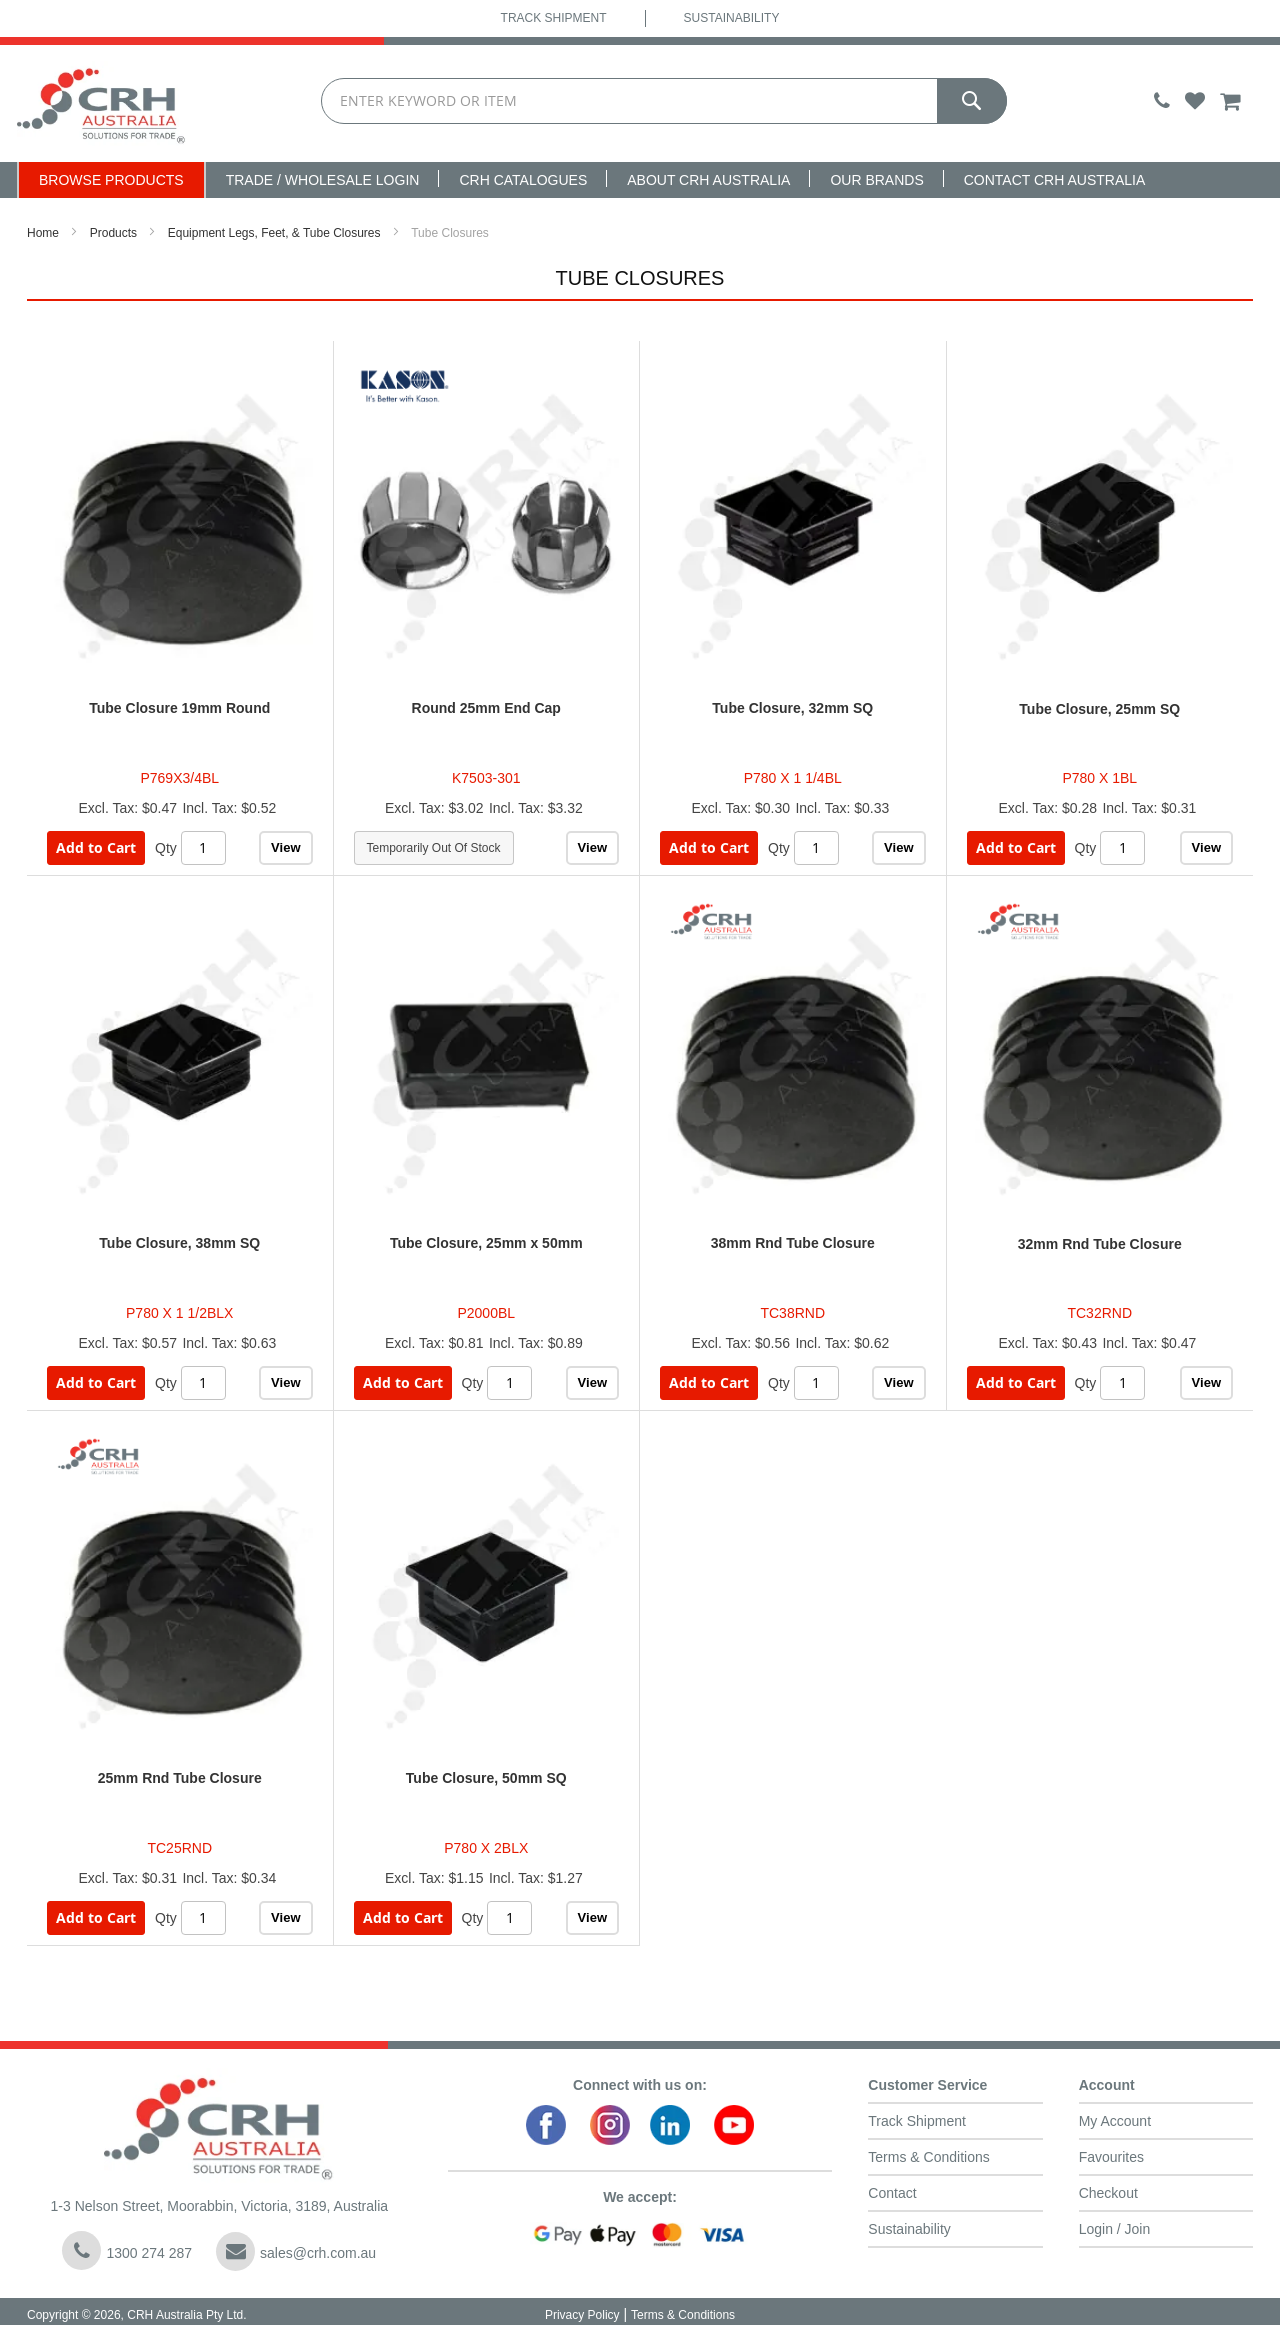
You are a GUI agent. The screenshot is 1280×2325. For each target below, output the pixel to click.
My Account (1115, 2121)
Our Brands (876, 180)
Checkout (1108, 2193)
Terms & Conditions (928, 2157)
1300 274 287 (127, 2250)
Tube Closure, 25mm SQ (1099, 709)
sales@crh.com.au (296, 2251)
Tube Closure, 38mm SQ (179, 1243)
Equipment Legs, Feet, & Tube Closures (274, 233)
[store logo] (101, 103)
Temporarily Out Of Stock (434, 848)
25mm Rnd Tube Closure (180, 1778)
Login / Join (1115, 2229)
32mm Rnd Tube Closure (1100, 1244)
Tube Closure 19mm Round (179, 708)
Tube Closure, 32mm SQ (792, 708)
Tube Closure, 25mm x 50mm (486, 1243)
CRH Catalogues (523, 180)
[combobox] (664, 102)
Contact (892, 2193)
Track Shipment (554, 18)
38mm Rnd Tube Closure (793, 1243)
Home (43, 233)
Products (113, 233)
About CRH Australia (708, 180)
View (285, 847)
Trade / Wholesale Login (323, 180)
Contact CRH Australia (1055, 180)
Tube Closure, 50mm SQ (486, 1778)
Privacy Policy (582, 2315)
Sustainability (732, 18)
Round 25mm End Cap (486, 708)
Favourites (1111, 2157)
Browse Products (111, 180)
